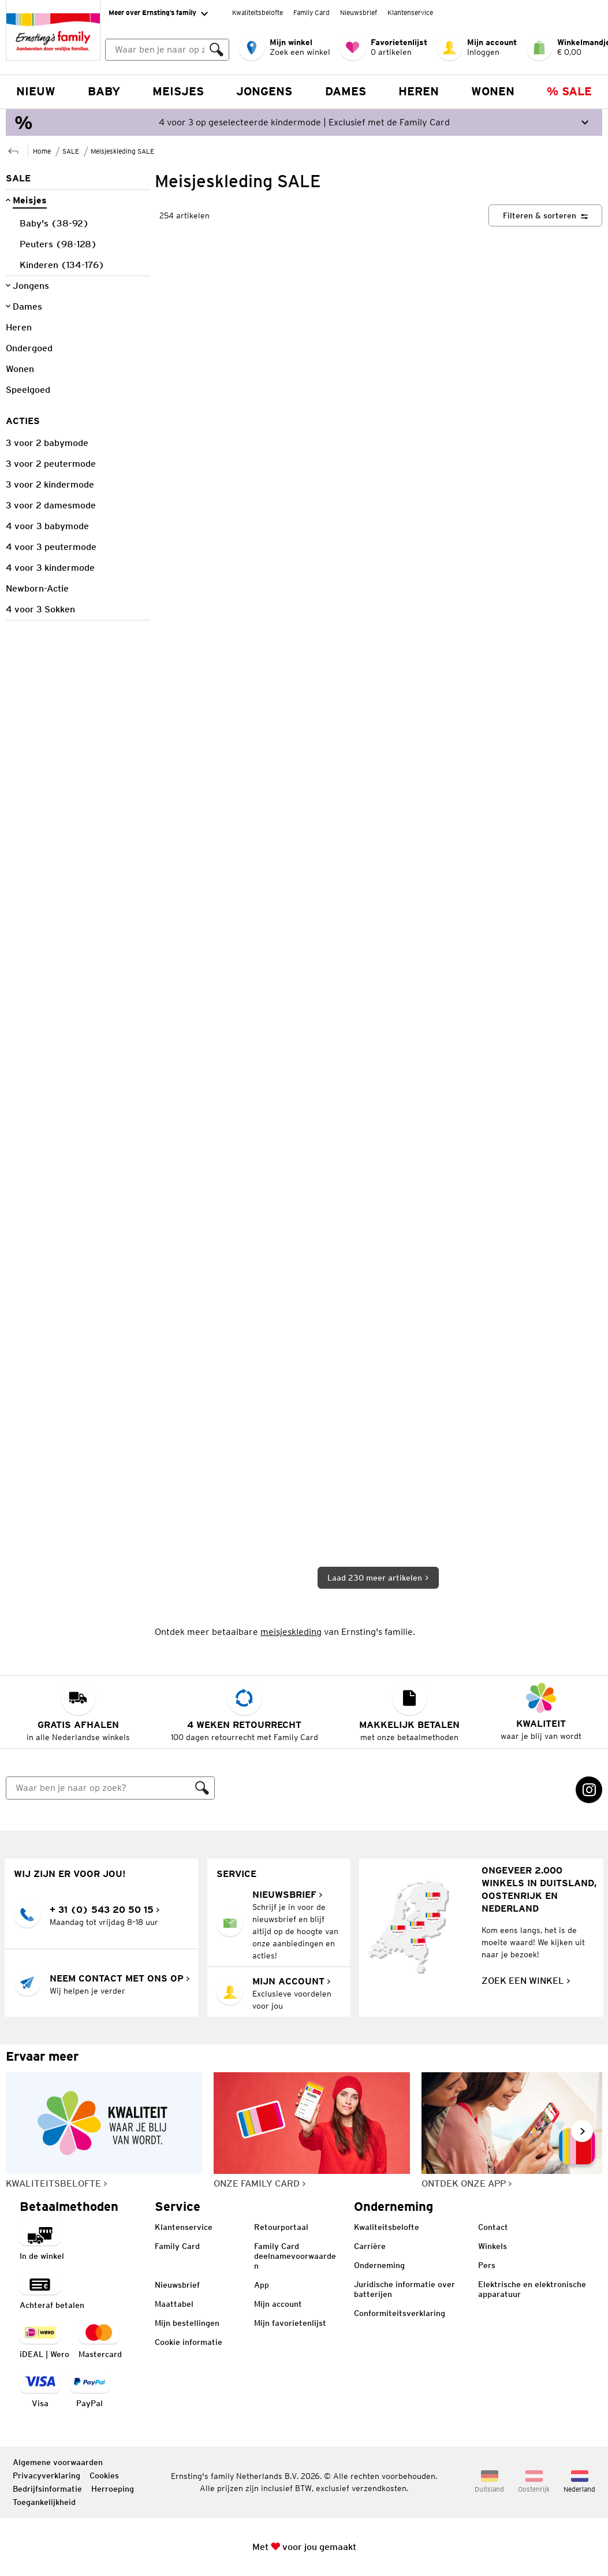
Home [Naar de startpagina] (42, 151)
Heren (418, 91)
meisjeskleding (291, 1631)
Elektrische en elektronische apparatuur (532, 2289)
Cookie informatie (188, 2342)
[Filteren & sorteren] (545, 215)
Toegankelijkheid (44, 2502)
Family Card (311, 12)
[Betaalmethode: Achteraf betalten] (52, 2291)
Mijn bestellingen (187, 2323)
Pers (486, 2265)
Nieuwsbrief (358, 12)
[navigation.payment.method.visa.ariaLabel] (40, 2390)
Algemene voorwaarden (58, 2462)
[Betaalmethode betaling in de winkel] (42, 2242)
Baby (104, 91)
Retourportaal (281, 2227)
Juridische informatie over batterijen (404, 2289)
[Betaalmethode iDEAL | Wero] (44, 2341)
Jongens (264, 91)
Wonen (492, 91)
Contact (493, 2227)
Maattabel (174, 2304)
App (261, 2284)
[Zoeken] (216, 49)
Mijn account (278, 2304)
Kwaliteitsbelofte (257, 12)
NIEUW (35, 91)
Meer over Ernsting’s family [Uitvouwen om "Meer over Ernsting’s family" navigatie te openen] (158, 13)
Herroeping (112, 2488)
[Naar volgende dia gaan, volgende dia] (582, 2131)
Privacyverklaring (46, 2475)
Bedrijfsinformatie (47, 2488)
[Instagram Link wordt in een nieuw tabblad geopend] (589, 1789)
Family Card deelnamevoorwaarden (295, 2256)
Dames (345, 91)
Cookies (104, 2475)
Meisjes (178, 91)
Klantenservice (410, 12)
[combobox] (167, 49)
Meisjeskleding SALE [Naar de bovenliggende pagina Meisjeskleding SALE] (122, 151)
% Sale (569, 91)
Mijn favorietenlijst (290, 2323)
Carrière (370, 2246)
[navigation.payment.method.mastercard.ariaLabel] (100, 2341)
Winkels (492, 2246)
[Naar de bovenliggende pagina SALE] (13, 150)
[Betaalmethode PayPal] (89, 2390)
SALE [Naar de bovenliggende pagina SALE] (70, 151)
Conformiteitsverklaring (399, 2313)
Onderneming (379, 2265)
